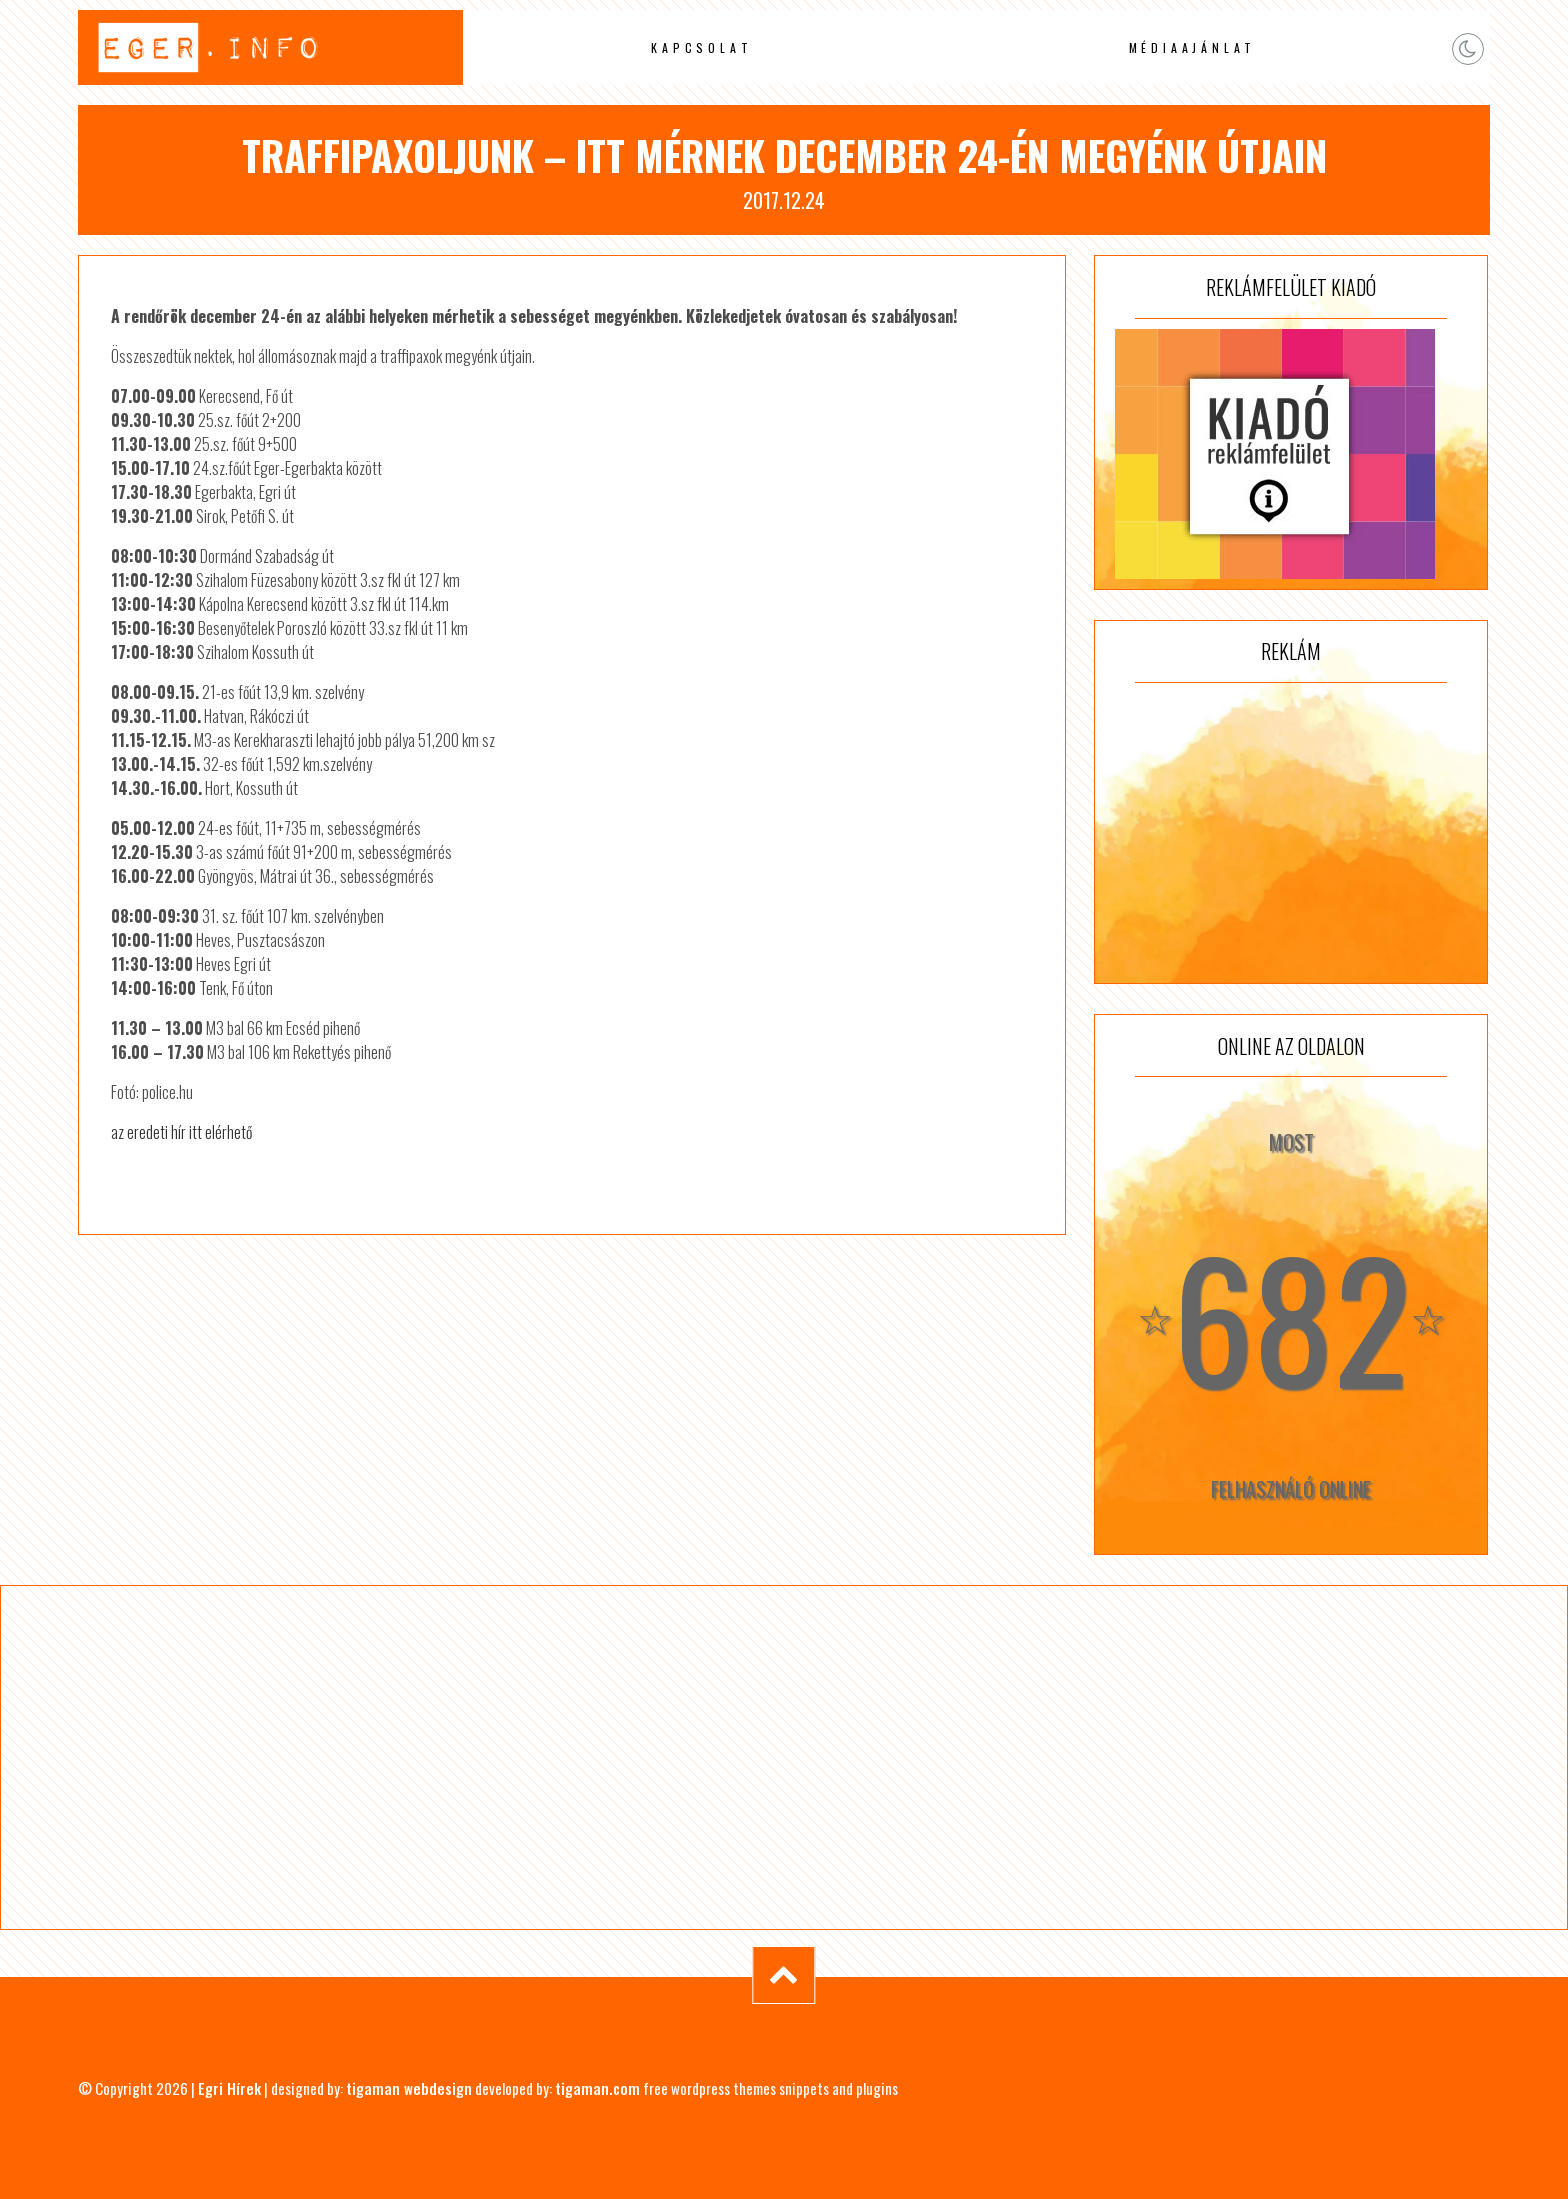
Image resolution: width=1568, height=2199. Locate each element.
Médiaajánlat (1193, 47)
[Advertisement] (1290, 833)
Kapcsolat (701, 47)
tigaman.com (597, 2088)
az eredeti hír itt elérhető (181, 1132)
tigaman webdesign (409, 2088)
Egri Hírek (229, 2088)
